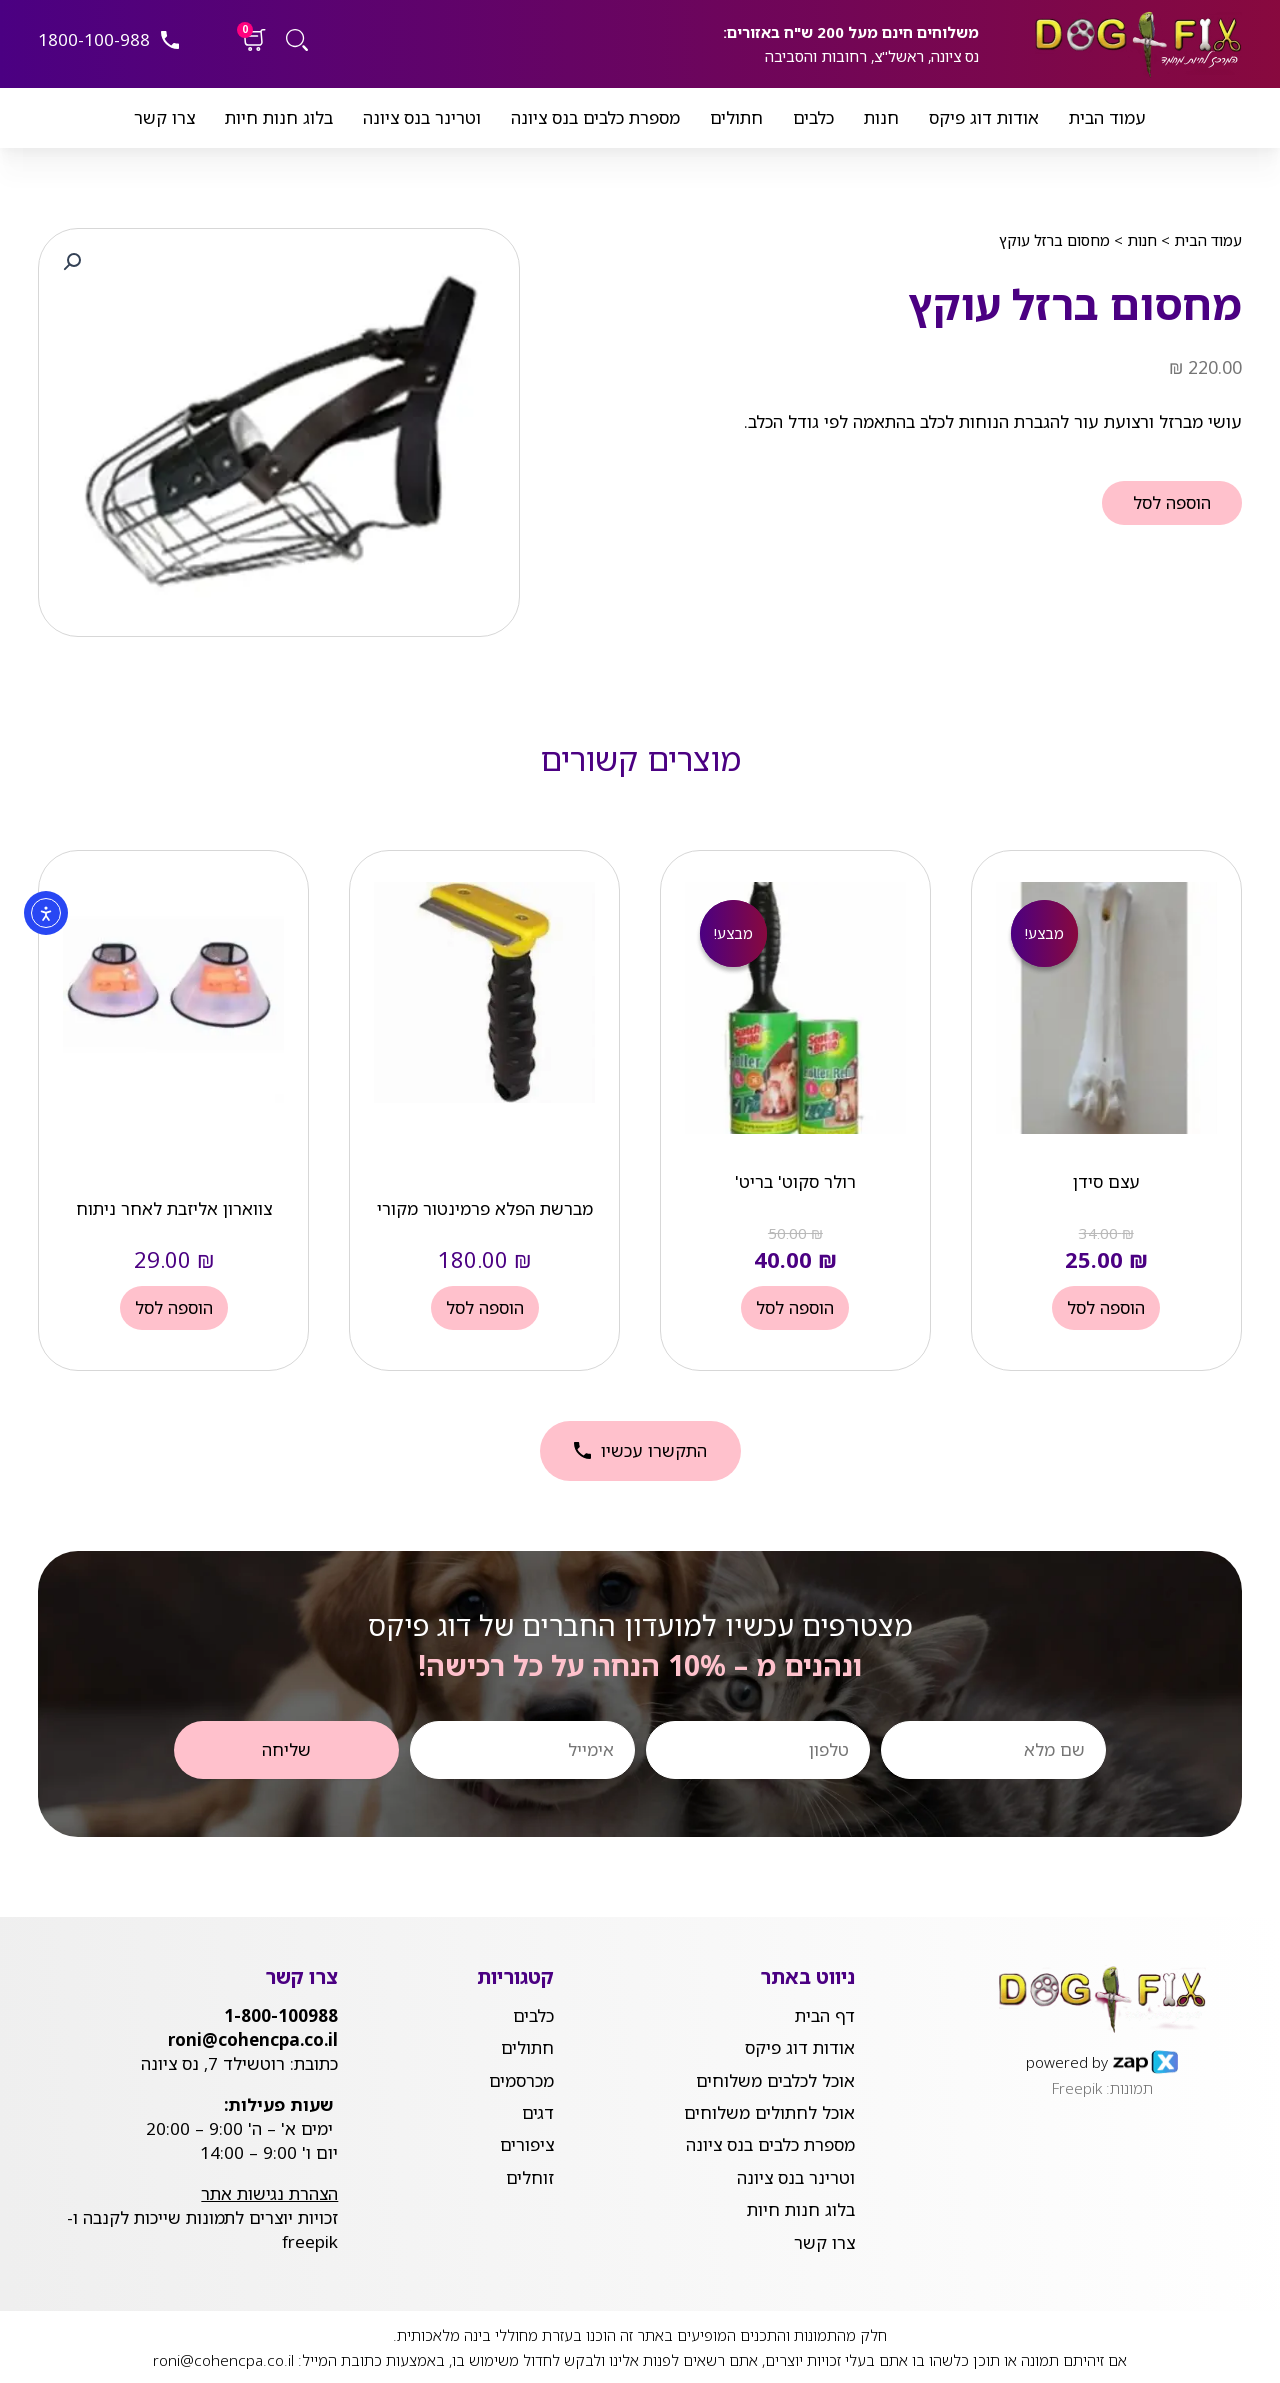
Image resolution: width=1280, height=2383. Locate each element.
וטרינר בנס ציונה (422, 117)
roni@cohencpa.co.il (223, 2358)
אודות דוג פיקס (984, 117)
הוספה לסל (1172, 502)
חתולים (736, 117)
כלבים (813, 117)
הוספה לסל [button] (1106, 1307)
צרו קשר (164, 117)
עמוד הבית (1107, 117)
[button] (72, 262)
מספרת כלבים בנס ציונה (595, 117)
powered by (1067, 2061)
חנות (881, 117)
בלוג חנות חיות (279, 117)
